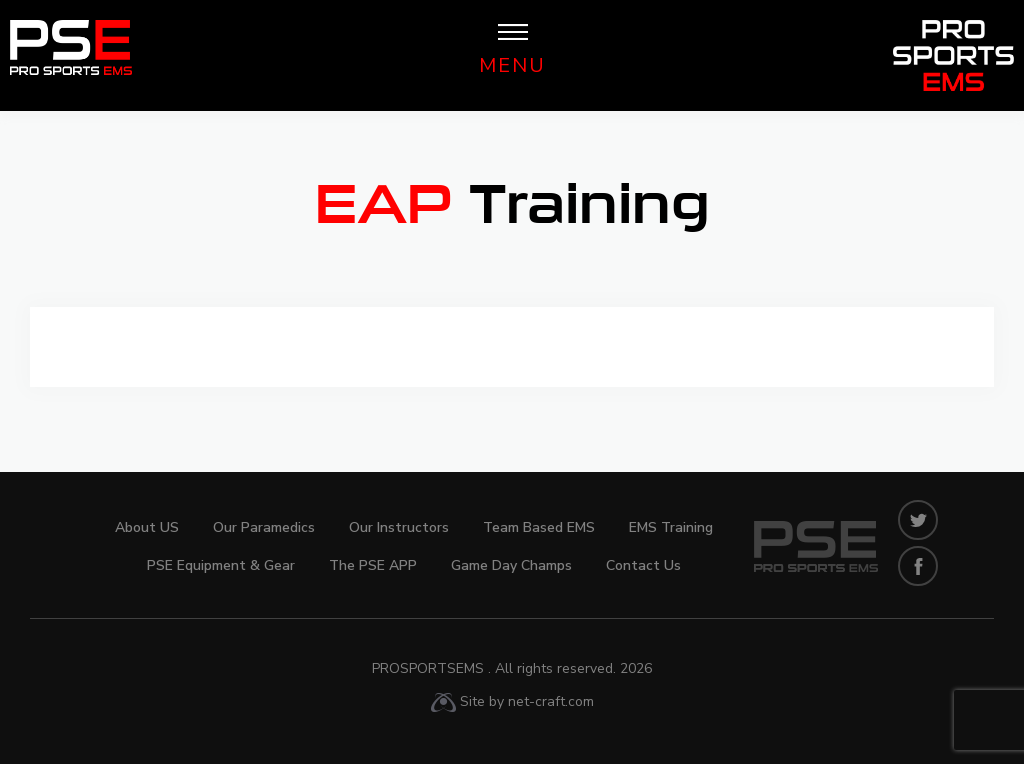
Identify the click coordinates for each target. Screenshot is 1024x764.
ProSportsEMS (512, 668)
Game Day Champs (511, 565)
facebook (918, 566)
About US (147, 527)
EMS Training (671, 527)
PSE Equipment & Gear (221, 565)
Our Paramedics (264, 527)
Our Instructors (399, 527)
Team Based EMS (539, 527)
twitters (918, 520)
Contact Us (643, 565)
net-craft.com (551, 701)
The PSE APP (373, 565)
